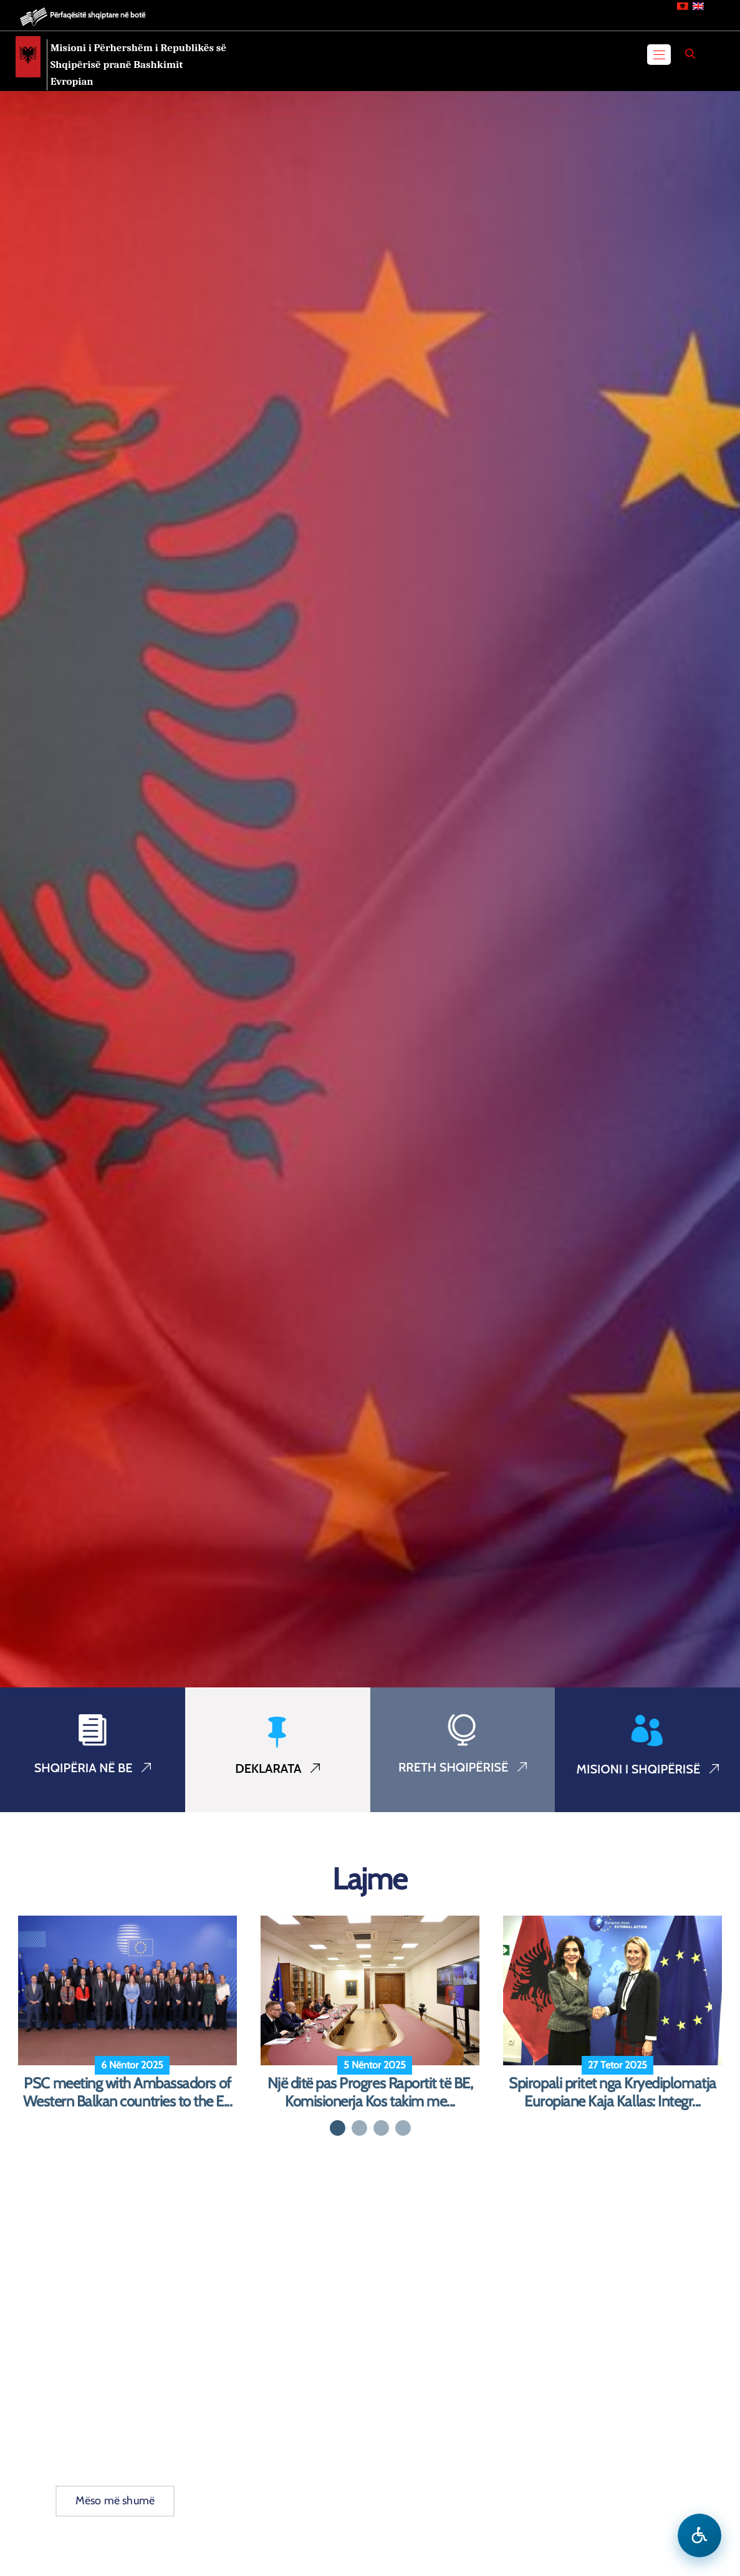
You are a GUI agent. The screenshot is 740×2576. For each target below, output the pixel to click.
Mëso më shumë (115, 2500)
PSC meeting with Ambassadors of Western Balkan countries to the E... (128, 2092)
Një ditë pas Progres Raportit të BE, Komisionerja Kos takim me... (370, 2092)
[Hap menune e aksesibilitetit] (699, 2535)
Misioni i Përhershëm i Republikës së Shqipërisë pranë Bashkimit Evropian (138, 64)
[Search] (690, 53)
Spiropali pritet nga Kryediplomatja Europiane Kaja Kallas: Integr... (612, 2092)
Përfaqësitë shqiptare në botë (97, 14)
